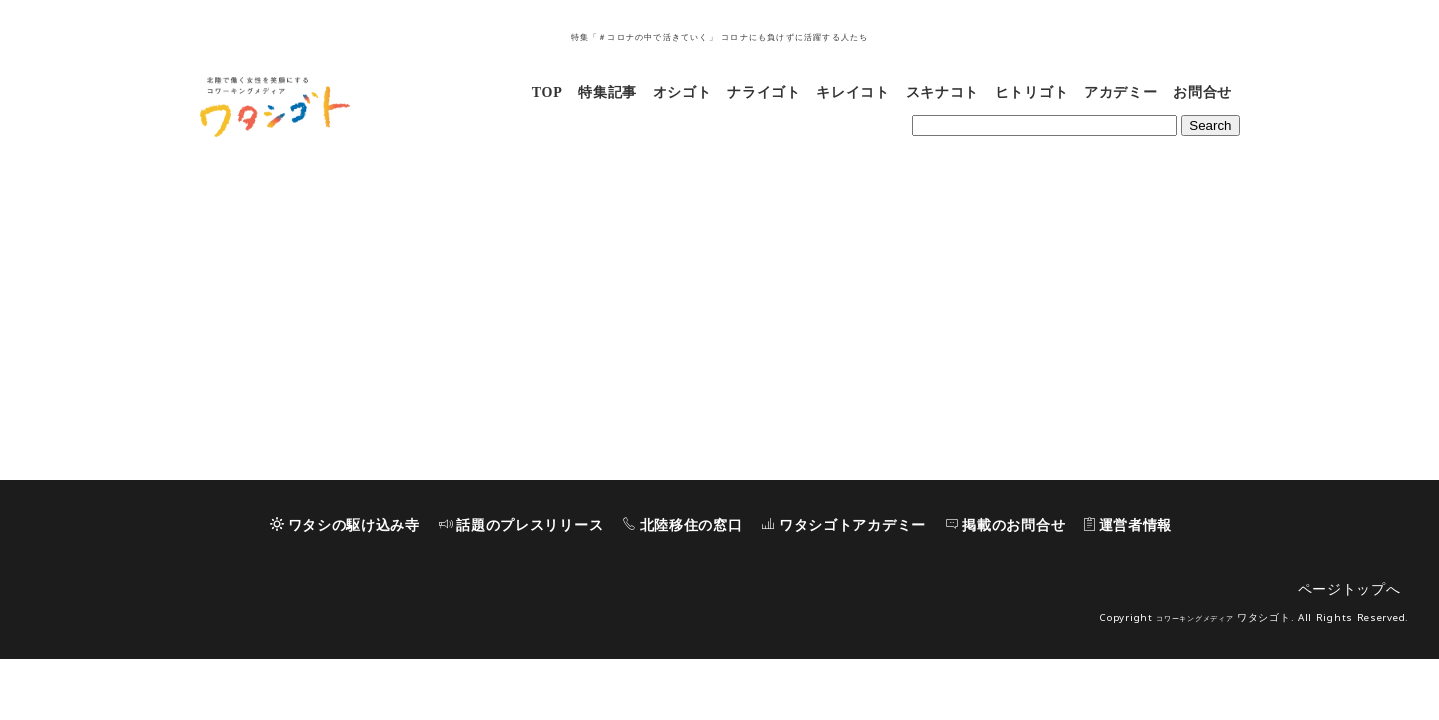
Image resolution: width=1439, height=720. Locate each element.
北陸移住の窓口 (682, 586)
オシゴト (682, 92)
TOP (547, 92)
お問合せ (1202, 92)
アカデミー (1121, 92)
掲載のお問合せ (1005, 586)
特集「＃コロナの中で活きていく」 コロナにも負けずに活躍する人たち (720, 37)
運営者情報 (1128, 586)
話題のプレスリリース (521, 586)
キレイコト (853, 92)
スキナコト (943, 92)
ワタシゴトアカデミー (843, 586)
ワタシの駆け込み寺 (345, 586)
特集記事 (607, 92)
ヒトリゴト (1032, 92)
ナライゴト (764, 92)
